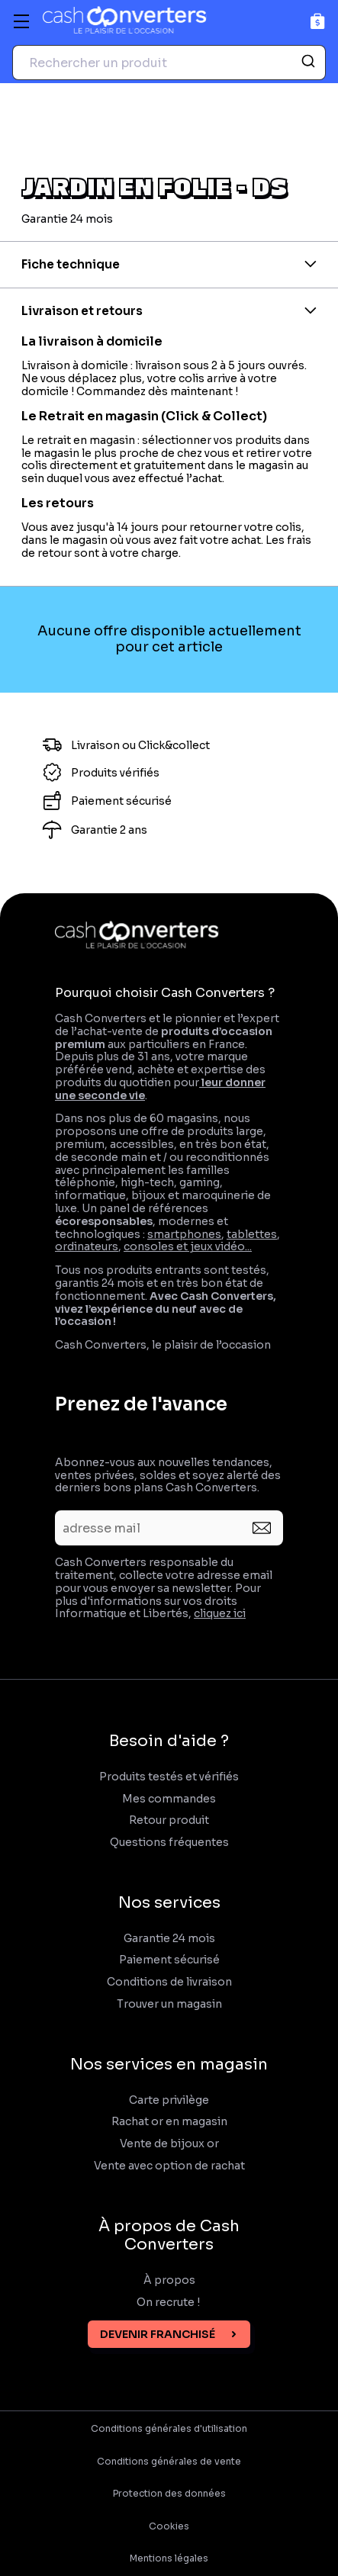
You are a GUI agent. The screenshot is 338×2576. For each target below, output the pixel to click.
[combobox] (169, 62)
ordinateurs (86, 1246)
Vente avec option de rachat (169, 2166)
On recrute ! (169, 2302)
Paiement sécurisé (169, 1960)
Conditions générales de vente (169, 2461)
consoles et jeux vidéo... (188, 1246)
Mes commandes (169, 1799)
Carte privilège (169, 2100)
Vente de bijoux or (169, 2143)
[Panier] (318, 21)
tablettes (252, 1234)
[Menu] (21, 21)
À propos (169, 2280)
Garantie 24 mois (169, 1938)
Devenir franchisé (157, 2334)
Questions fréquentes (169, 1842)
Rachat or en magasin (169, 2121)
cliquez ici (220, 1613)
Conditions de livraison (169, 1982)
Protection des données (169, 2493)
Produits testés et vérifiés (169, 1776)
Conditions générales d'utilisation (169, 2428)
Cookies (169, 2526)
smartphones (184, 1234)
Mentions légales (169, 2558)
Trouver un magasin (169, 2004)
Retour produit (169, 1820)
